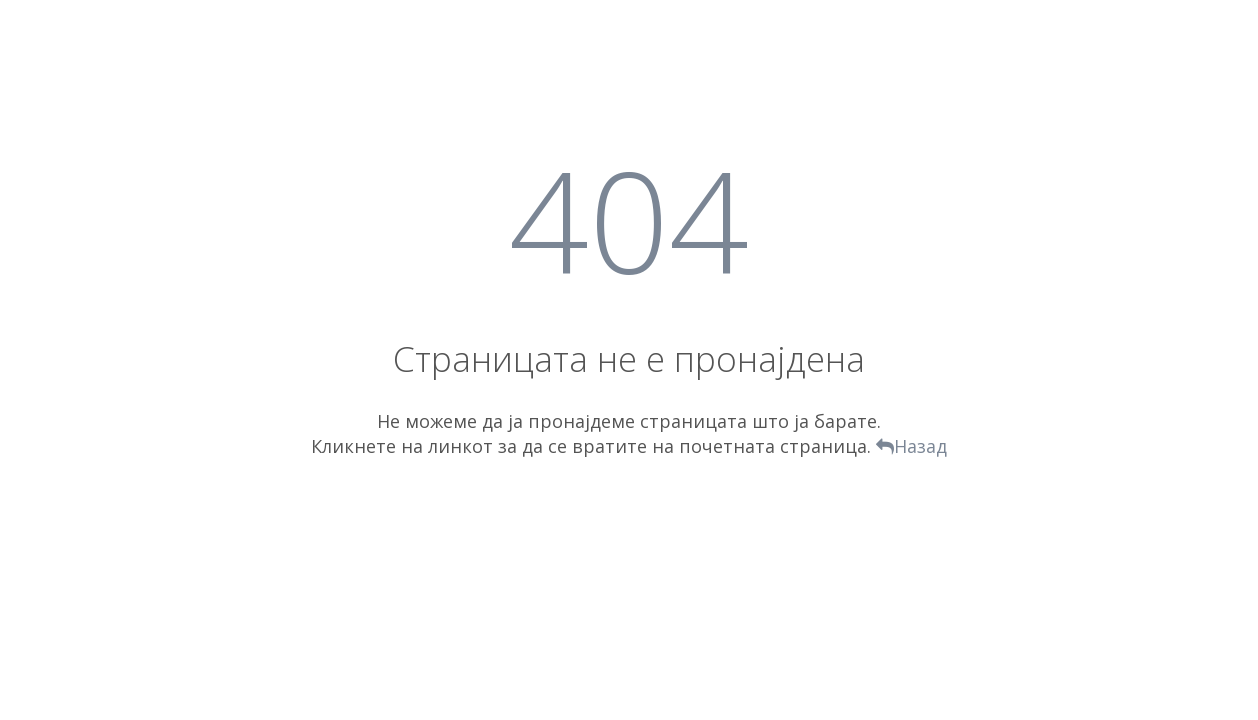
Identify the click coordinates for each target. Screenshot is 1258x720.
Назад (911, 446)
